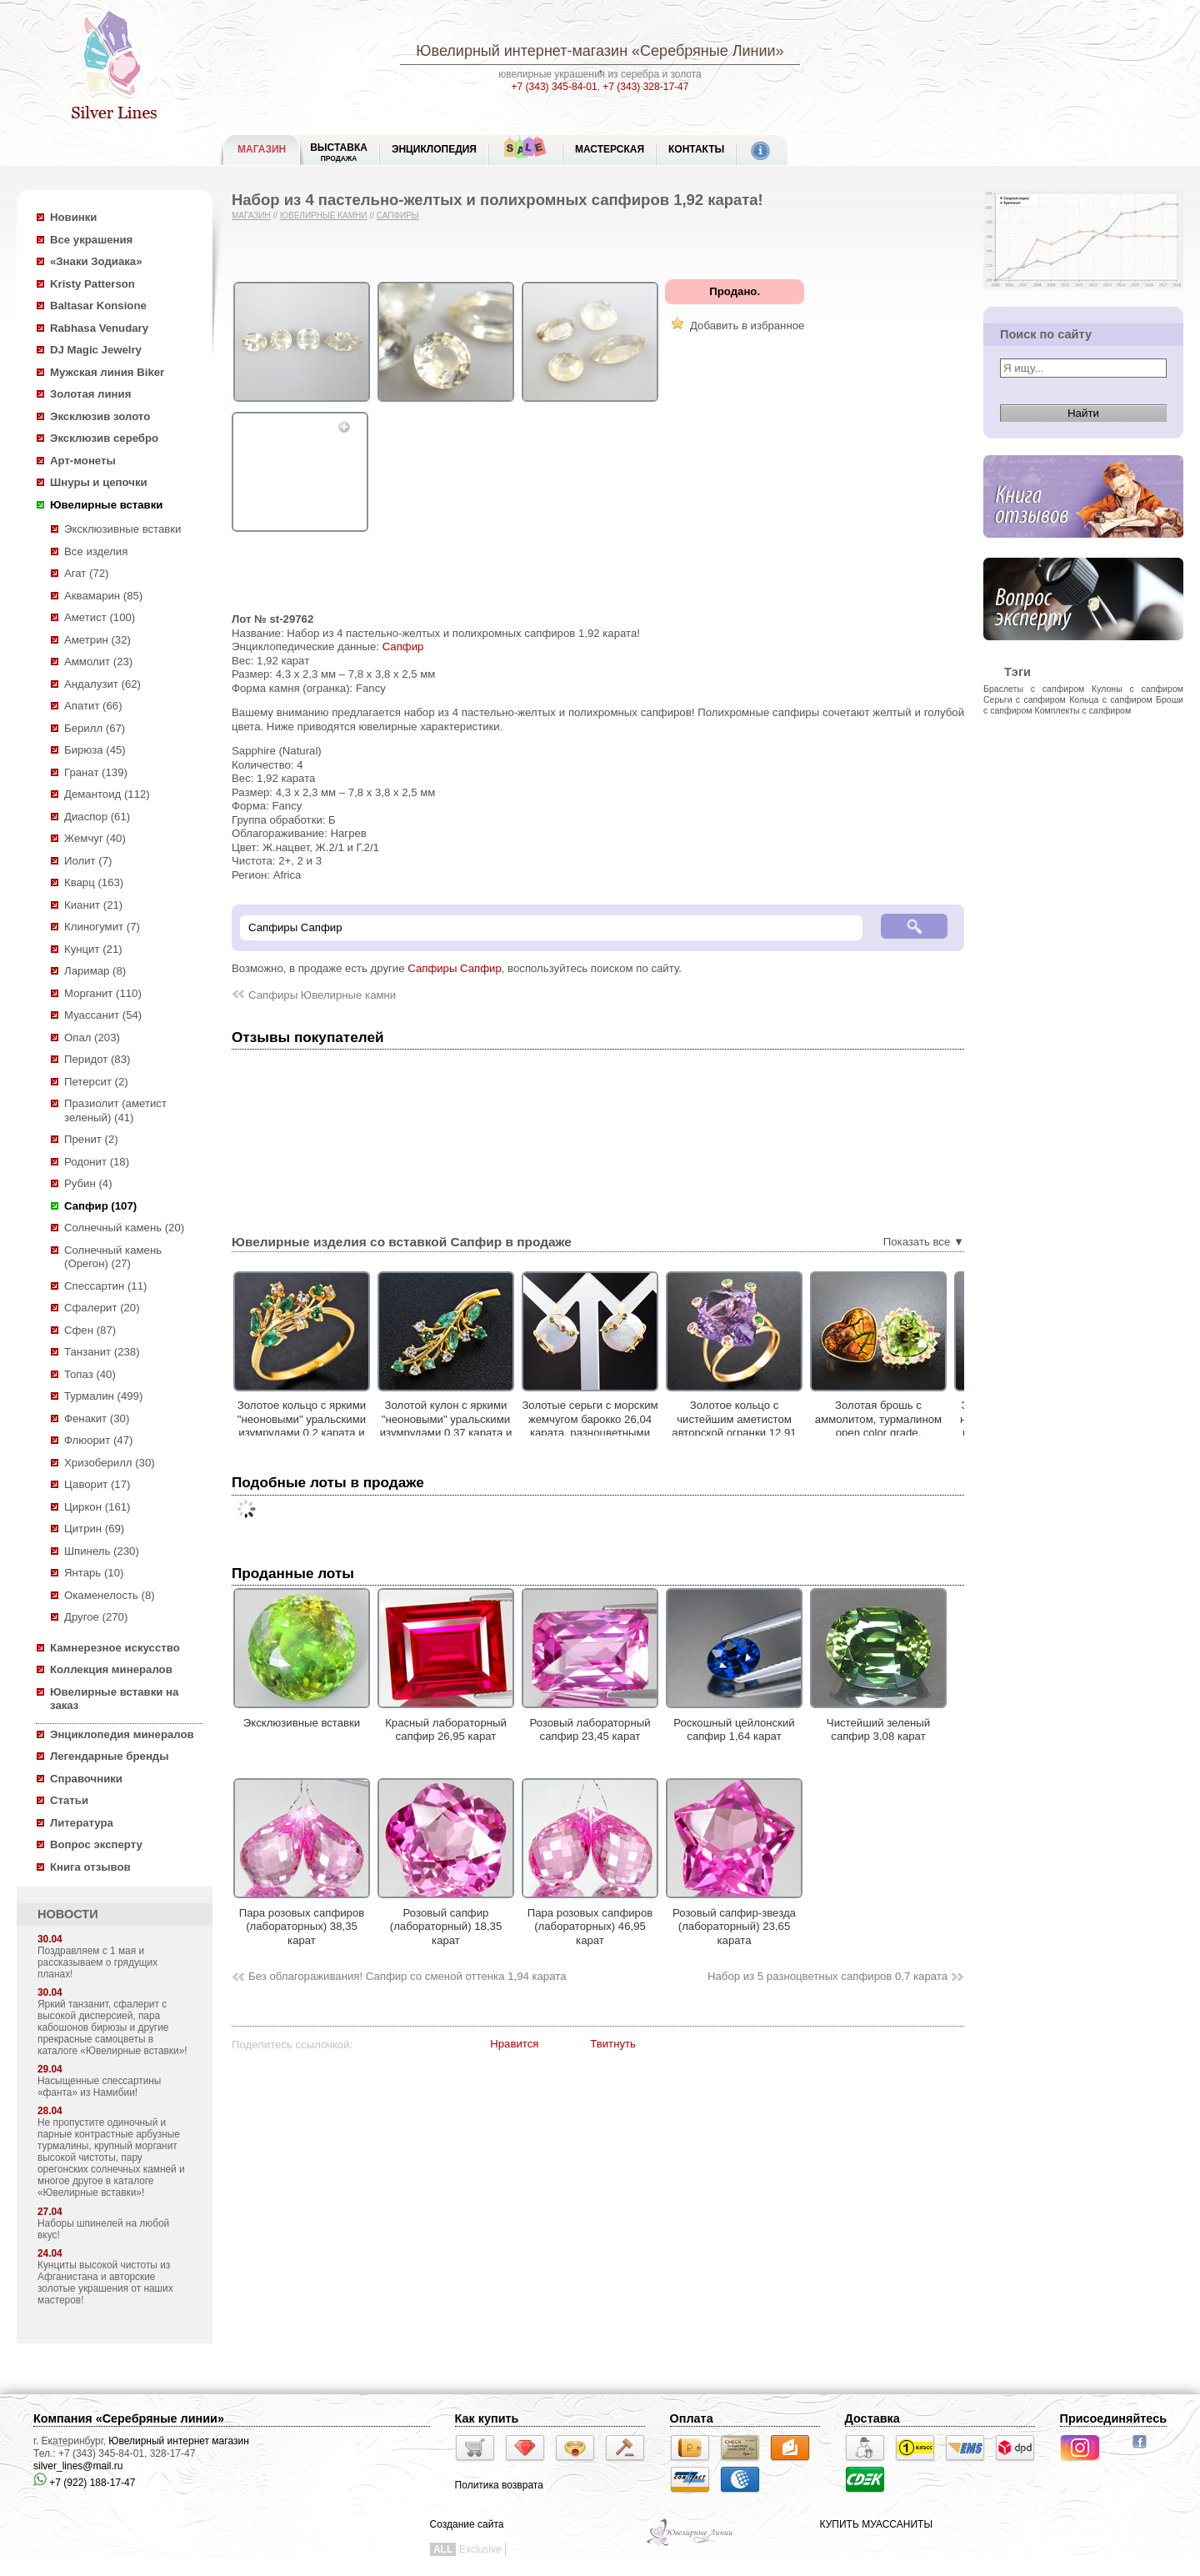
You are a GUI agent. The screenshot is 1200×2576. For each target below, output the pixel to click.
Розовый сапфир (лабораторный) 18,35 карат (446, 1919)
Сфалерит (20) (102, 1307)
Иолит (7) (88, 860)
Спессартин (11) (105, 1286)
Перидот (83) (97, 1059)
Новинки (73, 217)
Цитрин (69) (94, 1528)
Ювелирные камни (324, 215)
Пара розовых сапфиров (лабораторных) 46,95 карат (590, 1919)
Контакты (696, 149)
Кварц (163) (93, 882)
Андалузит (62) (102, 684)
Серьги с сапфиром (1024, 699)
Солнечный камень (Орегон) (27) (113, 1257)
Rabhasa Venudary (99, 328)
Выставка (339, 152)
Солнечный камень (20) (124, 1227)
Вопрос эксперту (96, 1844)
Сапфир (403, 646)
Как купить (487, 2418)
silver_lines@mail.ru (78, 2466)
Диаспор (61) (97, 816)
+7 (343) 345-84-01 (555, 87)
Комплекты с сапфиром (1083, 710)
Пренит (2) (91, 1139)
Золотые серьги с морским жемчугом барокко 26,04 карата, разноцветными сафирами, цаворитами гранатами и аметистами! (632, 1432)
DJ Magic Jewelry (96, 349)
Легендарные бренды (109, 1756)
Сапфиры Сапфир (455, 968)
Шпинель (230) (101, 1551)
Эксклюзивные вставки (123, 529)
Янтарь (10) (93, 1572)
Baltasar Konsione (98, 305)
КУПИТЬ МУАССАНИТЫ (876, 2524)
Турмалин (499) (103, 1396)
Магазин (251, 215)
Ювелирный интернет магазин (178, 2441)
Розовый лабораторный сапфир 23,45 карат (590, 1722)
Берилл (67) (94, 728)
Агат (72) (86, 573)
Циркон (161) (97, 1507)
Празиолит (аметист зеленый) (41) (115, 1110)
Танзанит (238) (102, 1352)
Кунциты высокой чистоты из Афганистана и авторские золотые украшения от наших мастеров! (105, 2282)
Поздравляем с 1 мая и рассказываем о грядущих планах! (98, 1962)
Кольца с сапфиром (1110, 699)
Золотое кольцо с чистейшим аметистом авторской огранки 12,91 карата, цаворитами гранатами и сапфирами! (775, 1432)
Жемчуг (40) (95, 838)
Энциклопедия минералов (122, 1734)
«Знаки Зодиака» (96, 261)
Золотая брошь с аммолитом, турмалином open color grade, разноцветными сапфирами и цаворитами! (920, 1432)
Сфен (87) (90, 1330)
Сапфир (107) (100, 1206)
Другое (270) (96, 1617)
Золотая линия (90, 394)
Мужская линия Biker (107, 372)
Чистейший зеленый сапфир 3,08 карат (878, 1722)
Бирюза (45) (95, 750)
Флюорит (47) (98, 1440)
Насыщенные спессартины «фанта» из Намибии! (99, 2086)
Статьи (69, 1800)
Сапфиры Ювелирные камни (322, 995)
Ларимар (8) (95, 971)
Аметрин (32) (97, 640)
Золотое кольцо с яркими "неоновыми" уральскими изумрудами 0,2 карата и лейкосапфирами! (343, 1426)
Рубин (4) (88, 1183)
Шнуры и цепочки (99, 482)
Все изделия (96, 551)
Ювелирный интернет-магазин (522, 51)
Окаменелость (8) (109, 1595)
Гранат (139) (96, 772)
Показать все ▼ (923, 1241)
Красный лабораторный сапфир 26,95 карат (446, 1722)
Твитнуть (613, 2043)
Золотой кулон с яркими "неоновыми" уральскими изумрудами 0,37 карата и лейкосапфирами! (488, 1426)
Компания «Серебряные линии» (128, 2418)
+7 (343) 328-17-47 (645, 87)
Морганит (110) (103, 993)
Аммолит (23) (98, 661)
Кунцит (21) (93, 949)
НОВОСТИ (68, 1914)
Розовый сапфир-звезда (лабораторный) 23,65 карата (734, 1919)
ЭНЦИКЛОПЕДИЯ (434, 149)
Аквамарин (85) (103, 595)
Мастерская (609, 149)
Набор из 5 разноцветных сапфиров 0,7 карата (828, 1976)
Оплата (691, 2418)
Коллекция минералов (111, 1669)
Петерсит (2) (96, 1081)
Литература (81, 1823)
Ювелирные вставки (106, 505)
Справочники (86, 1778)
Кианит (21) (93, 905)
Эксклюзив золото (100, 416)
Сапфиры (398, 215)
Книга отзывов (90, 1867)
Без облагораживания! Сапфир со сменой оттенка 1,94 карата (407, 1976)
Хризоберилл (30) (109, 1462)
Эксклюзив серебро (104, 438)
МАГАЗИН (262, 149)
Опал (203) (92, 1037)
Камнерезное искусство (115, 1647)
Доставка (872, 2418)
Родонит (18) (96, 1161)
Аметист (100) (99, 617)
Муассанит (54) (103, 1015)
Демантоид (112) (107, 794)
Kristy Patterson (92, 284)
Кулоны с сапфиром (1137, 689)
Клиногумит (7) (102, 926)
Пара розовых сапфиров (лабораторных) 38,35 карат (301, 1919)
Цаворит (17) (97, 1484)
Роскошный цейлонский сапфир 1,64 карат (734, 1722)
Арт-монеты (83, 460)
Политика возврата (499, 2485)
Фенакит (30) (96, 1418)
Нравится (514, 2043)
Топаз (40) (90, 1374)
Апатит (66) (93, 705)
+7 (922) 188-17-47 (84, 2482)
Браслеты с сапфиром (1033, 689)
